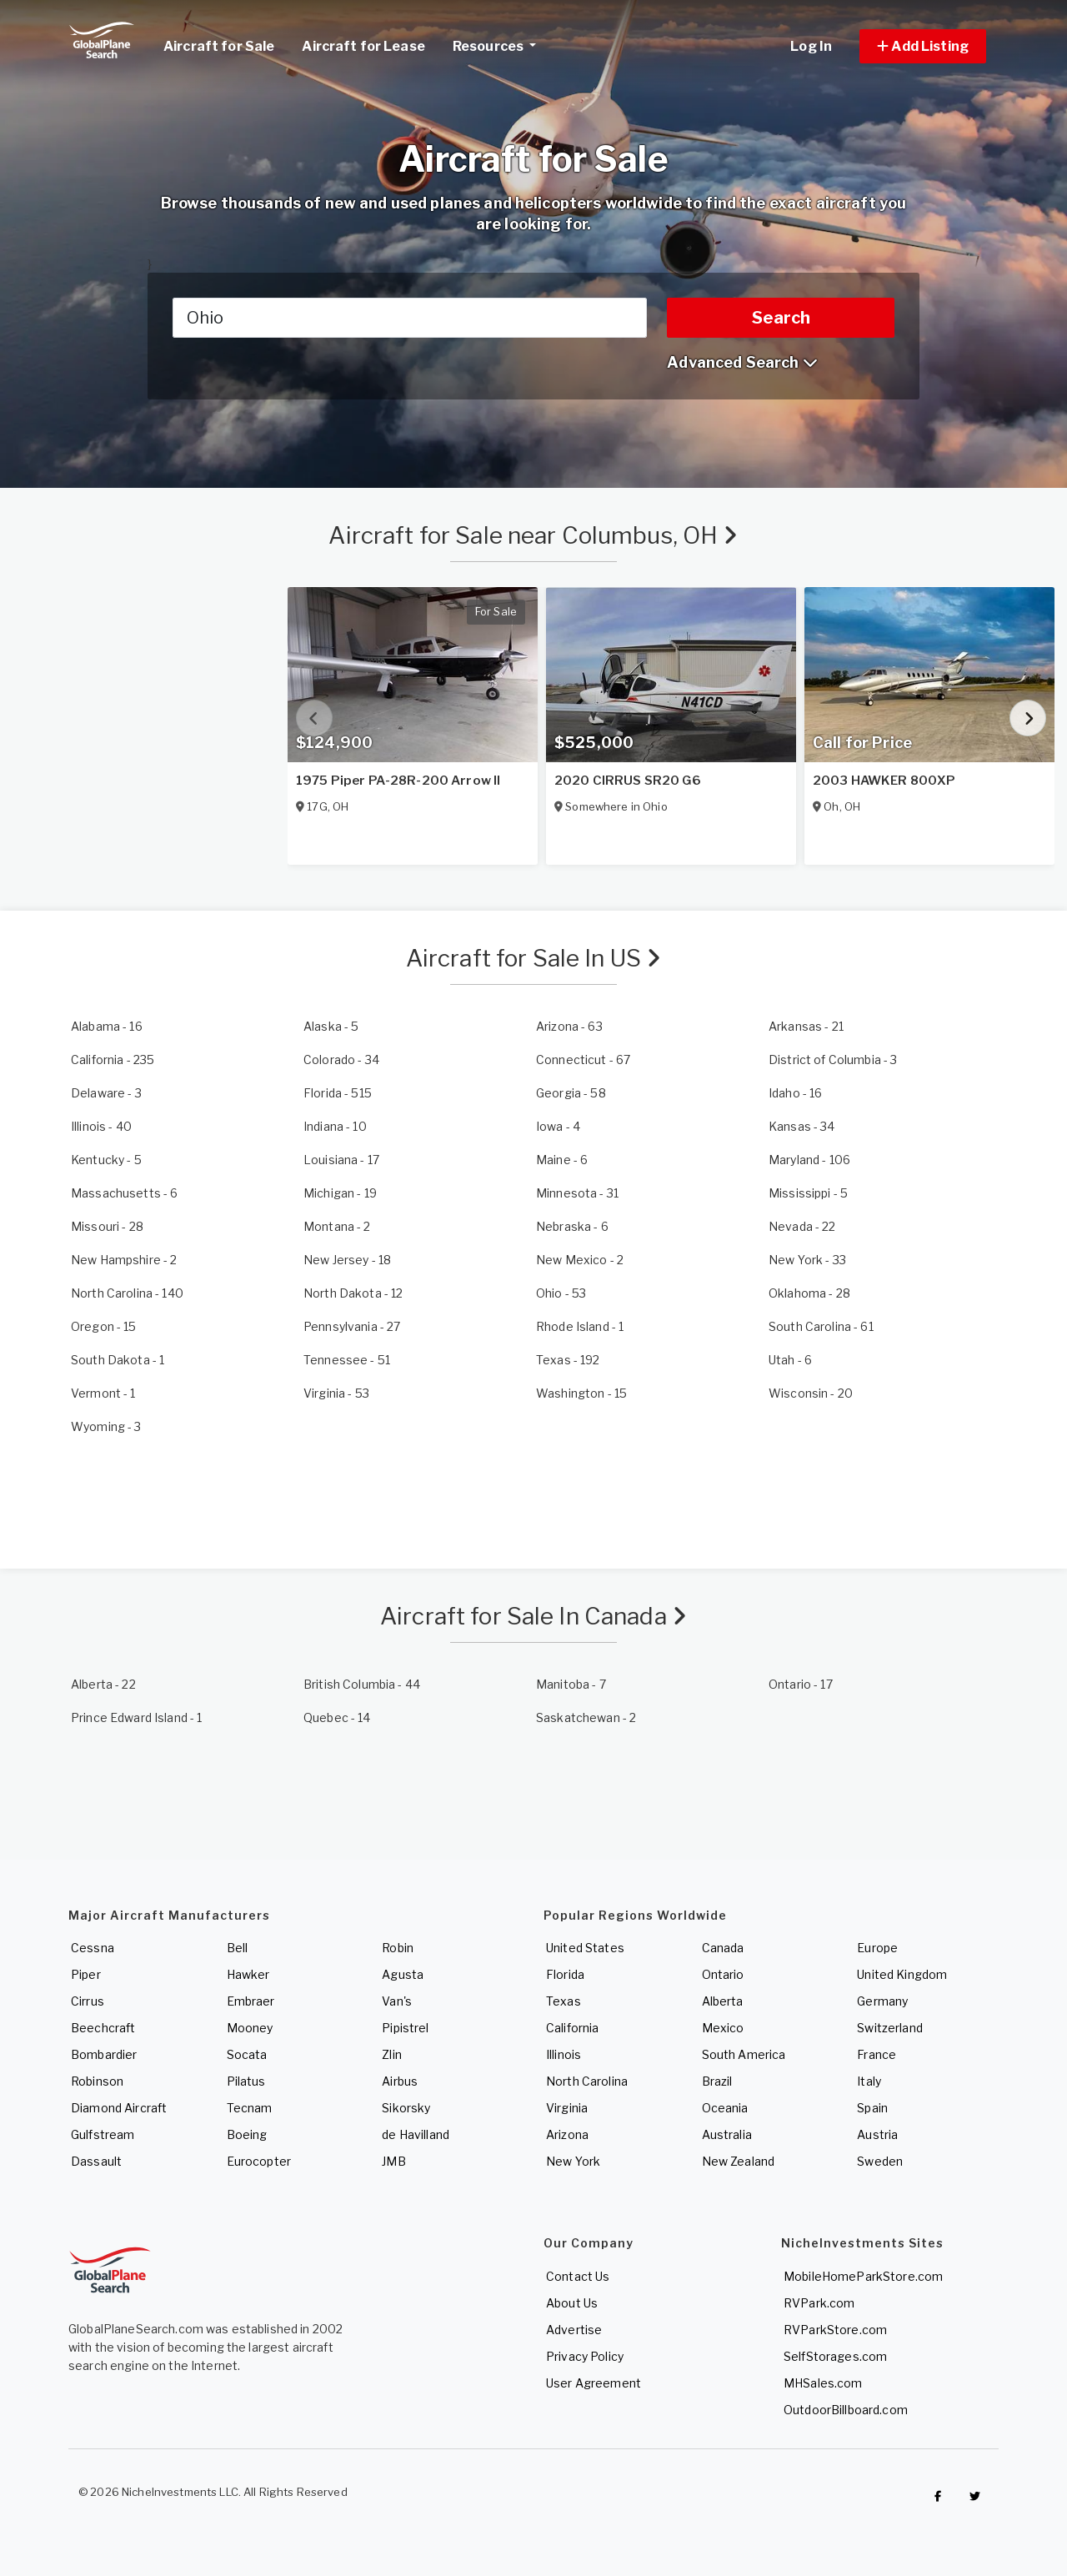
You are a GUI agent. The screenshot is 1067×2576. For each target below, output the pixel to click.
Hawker (248, 1974)
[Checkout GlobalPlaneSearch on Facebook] (937, 2496)
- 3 (833, 1059)
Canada (723, 1948)
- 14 (337, 1717)
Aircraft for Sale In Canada (533, 1616)
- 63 (569, 1026)
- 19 (340, 1193)
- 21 (806, 1026)
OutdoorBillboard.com (846, 2410)
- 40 (101, 1126)
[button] (923, 46)
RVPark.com (819, 2303)
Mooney (250, 2028)
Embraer (251, 2001)
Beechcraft (103, 2028)
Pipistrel (405, 2028)
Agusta (402, 1974)
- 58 (571, 1093)
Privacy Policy (585, 2356)
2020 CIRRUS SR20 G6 (627, 780)
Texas (563, 2001)
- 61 (821, 1326)
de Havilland (415, 2134)
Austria (877, 2134)
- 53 (561, 1293)
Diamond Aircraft (119, 2108)
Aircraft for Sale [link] (218, 46)
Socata (247, 2054)
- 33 (807, 1260)
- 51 (346, 1360)
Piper (86, 1974)
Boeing (247, 2134)
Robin (397, 1948)
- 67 (583, 1059)
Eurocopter (259, 2161)
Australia (727, 2134)
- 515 (337, 1093)
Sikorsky (406, 2108)
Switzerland (890, 2028)
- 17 (341, 1159)
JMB (393, 2161)
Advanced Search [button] (742, 362)
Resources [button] (501, 44)
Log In (811, 46)
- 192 (568, 1360)
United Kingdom (902, 1974)
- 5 (330, 1026)
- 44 (361, 1684)
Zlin (392, 2054)
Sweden (880, 2161)
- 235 (112, 1059)
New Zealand (738, 2161)
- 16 (107, 1026)
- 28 (107, 1226)
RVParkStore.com (835, 2329)
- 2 (337, 1226)
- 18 (347, 1260)
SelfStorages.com (835, 2356)
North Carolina (587, 2081)
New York (573, 2161)
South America (744, 2054)
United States (585, 1948)
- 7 (571, 1684)
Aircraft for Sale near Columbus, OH (533, 535)
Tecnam (250, 2108)
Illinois (563, 2054)
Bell (237, 1948)
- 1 (580, 1326)
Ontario (723, 1974)
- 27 (351, 1326)
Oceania (725, 2108)
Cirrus (87, 2001)
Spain (872, 2108)
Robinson (97, 2081)
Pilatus (246, 2081)
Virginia (567, 2108)
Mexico (723, 2028)
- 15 (104, 1326)
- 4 (558, 1126)
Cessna (92, 1948)
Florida (565, 1974)
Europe (877, 1948)
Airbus (400, 2081)
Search (781, 318)
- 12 (353, 1293)
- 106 (809, 1159)
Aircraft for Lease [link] (363, 46)
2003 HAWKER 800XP (884, 780)
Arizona (567, 2134)
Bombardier (104, 2054)
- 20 (811, 1393)
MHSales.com (823, 2383)
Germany (882, 2001)
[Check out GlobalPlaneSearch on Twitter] (975, 2496)
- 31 (577, 1193)
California (572, 2028)
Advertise (574, 2329)
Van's (397, 2001)
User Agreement (593, 2383)
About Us (572, 2303)
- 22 (802, 1226)
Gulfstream (102, 2134)
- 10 (335, 1126)
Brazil (717, 2081)
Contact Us (577, 2276)
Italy (869, 2081)
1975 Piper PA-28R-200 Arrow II (398, 780)
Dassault (96, 2161)
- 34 (341, 1059)
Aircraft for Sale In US (534, 958)
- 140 (127, 1293)
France (876, 2054)
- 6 (562, 1159)
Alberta (723, 2001)
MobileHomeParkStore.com (863, 2276)
